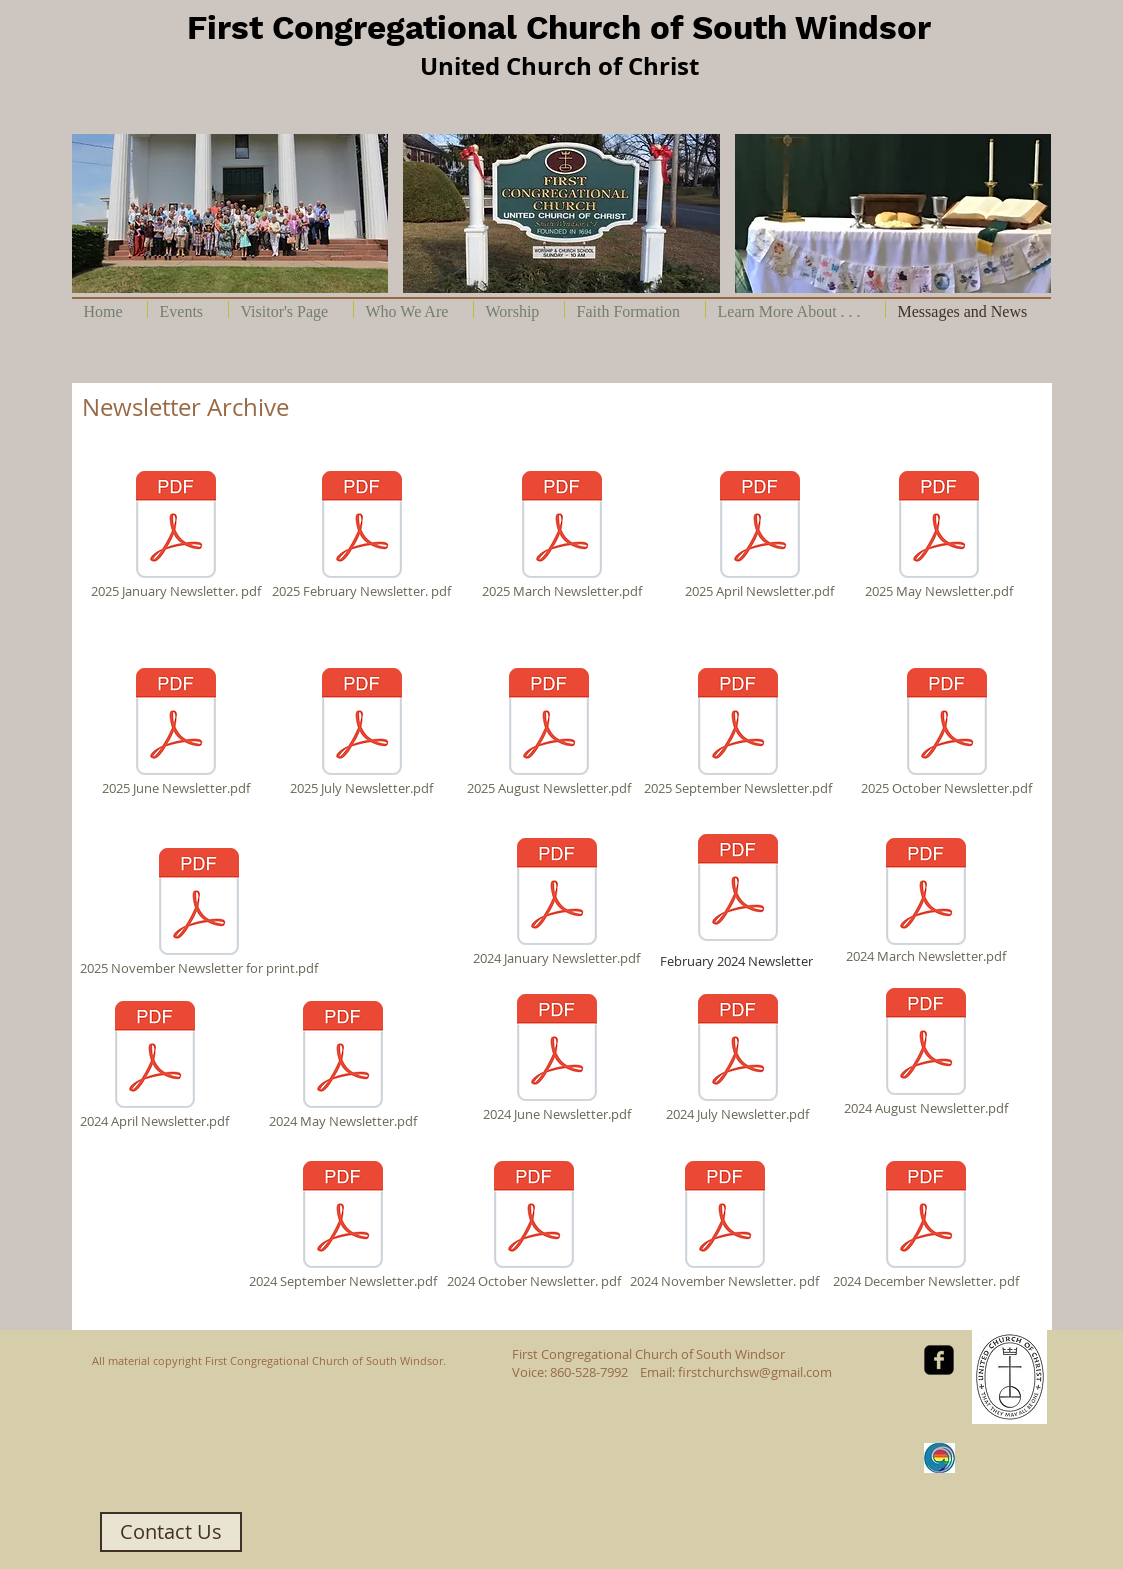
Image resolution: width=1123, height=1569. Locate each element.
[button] (230, 213)
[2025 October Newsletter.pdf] (947, 732)
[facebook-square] (939, 1360)
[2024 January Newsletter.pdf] (557, 902)
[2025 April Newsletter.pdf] (760, 535)
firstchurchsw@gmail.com (755, 1372)
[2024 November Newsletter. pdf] (725, 1225)
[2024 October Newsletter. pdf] (534, 1225)
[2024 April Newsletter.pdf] (155, 1065)
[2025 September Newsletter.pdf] (738, 732)
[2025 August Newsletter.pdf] (549, 732)
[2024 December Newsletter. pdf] (926, 1225)
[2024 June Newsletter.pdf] (557, 1058)
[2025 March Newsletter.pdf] (562, 535)
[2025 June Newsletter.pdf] (176, 732)
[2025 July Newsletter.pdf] (362, 732)
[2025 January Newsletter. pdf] (176, 535)
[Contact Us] (171, 1532)
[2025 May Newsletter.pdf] (939, 535)
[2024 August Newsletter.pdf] (926, 1052)
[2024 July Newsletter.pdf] (738, 1058)
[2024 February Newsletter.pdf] (738, 889)
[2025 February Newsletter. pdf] (362, 535)
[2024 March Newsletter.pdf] (926, 902)
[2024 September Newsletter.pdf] (343, 1225)
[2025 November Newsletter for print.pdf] (199, 912)
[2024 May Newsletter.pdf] (343, 1065)
